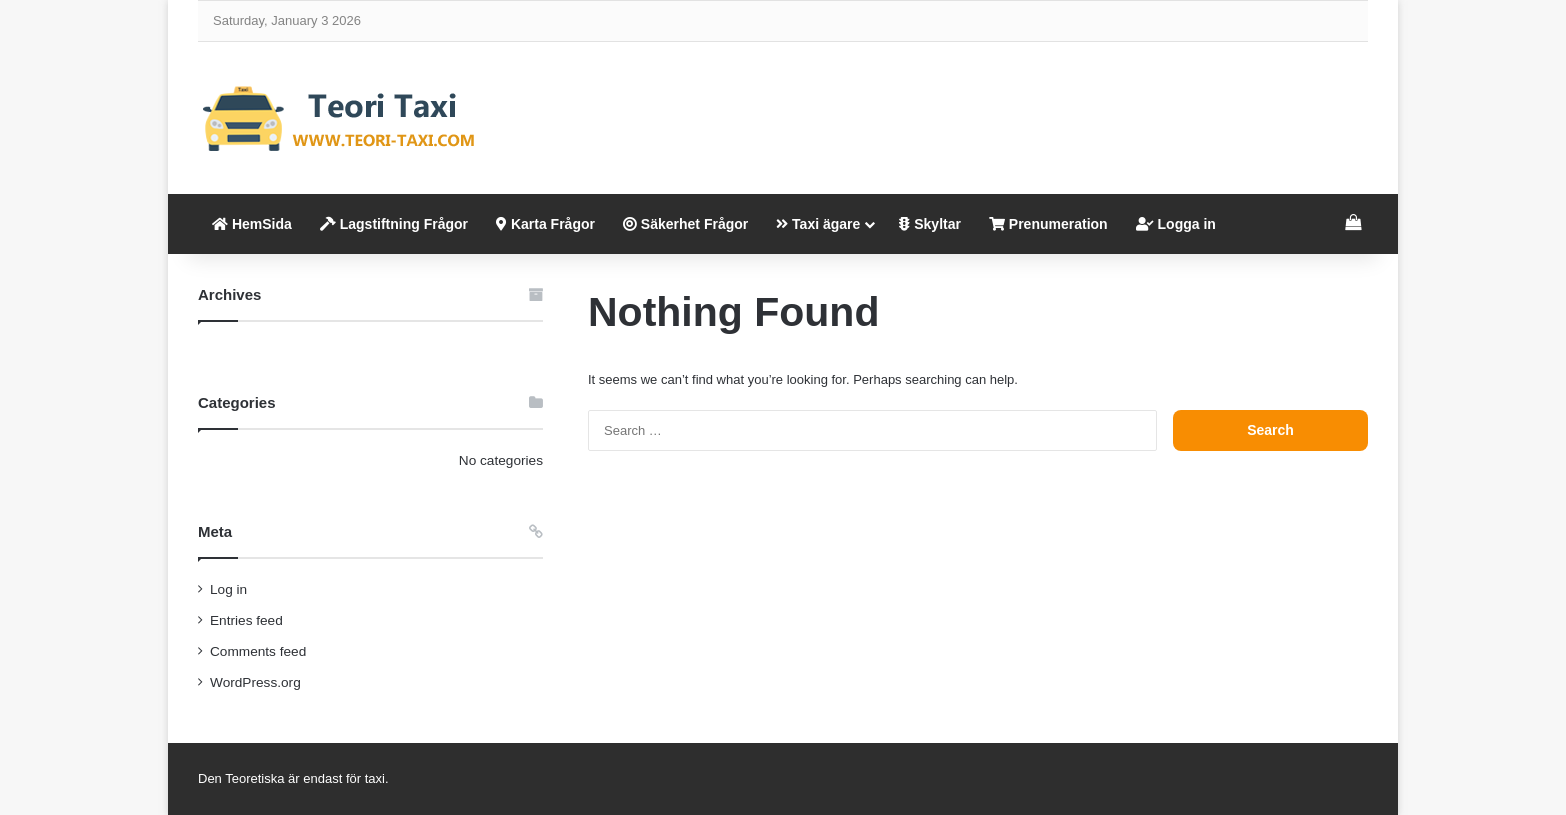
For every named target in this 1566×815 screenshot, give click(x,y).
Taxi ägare (818, 224)
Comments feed (258, 651)
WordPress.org (255, 682)
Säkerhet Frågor (685, 224)
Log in (228, 589)
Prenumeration (1048, 224)
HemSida (252, 224)
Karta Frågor (545, 224)
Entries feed (246, 620)
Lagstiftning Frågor (394, 224)
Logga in (1176, 224)
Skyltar (930, 224)
